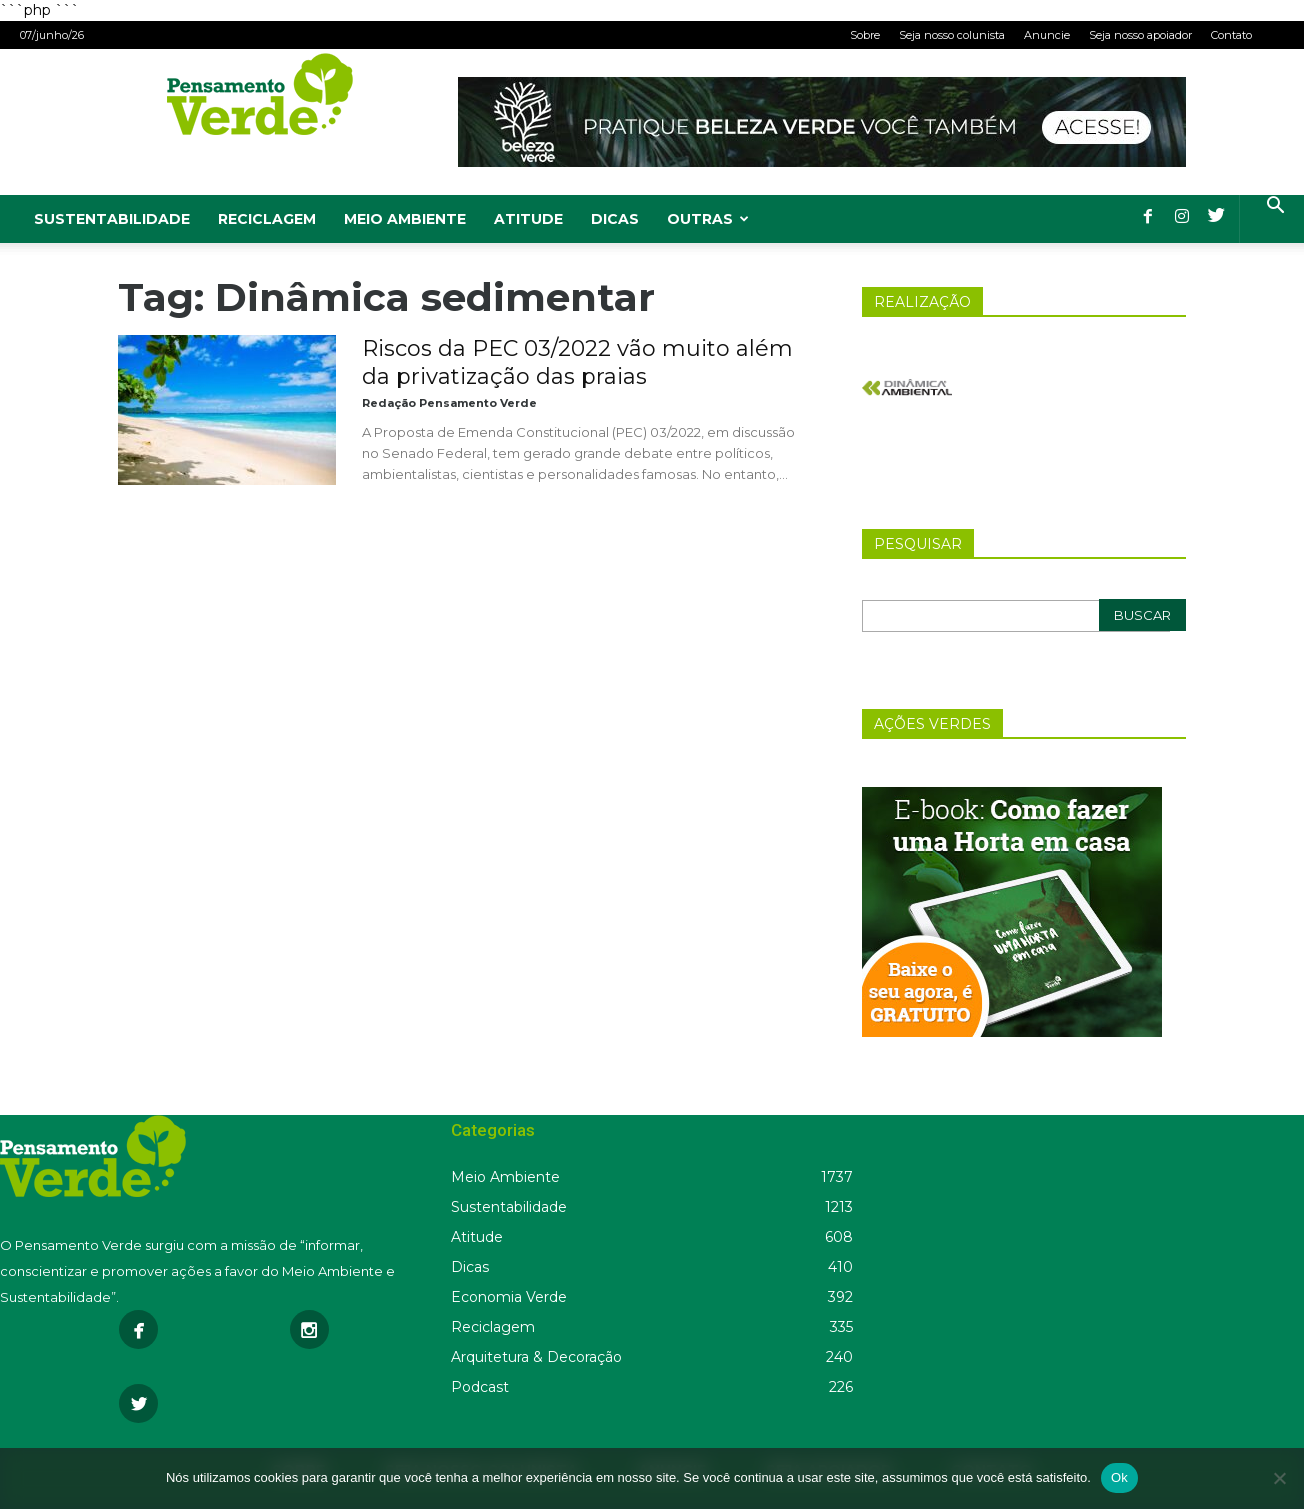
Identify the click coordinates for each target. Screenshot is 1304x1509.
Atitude (528, 219)
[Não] (1279, 1478)
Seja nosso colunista (952, 35)
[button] (1275, 207)
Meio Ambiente (405, 219)
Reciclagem (267, 219)
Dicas (615, 219)
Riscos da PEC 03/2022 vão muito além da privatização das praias (577, 362)
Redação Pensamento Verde (449, 403)
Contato (1231, 35)
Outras (708, 219)
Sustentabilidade (112, 219)
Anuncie (1047, 35)
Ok (1119, 1477)
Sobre (865, 35)
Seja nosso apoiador (1140, 35)
